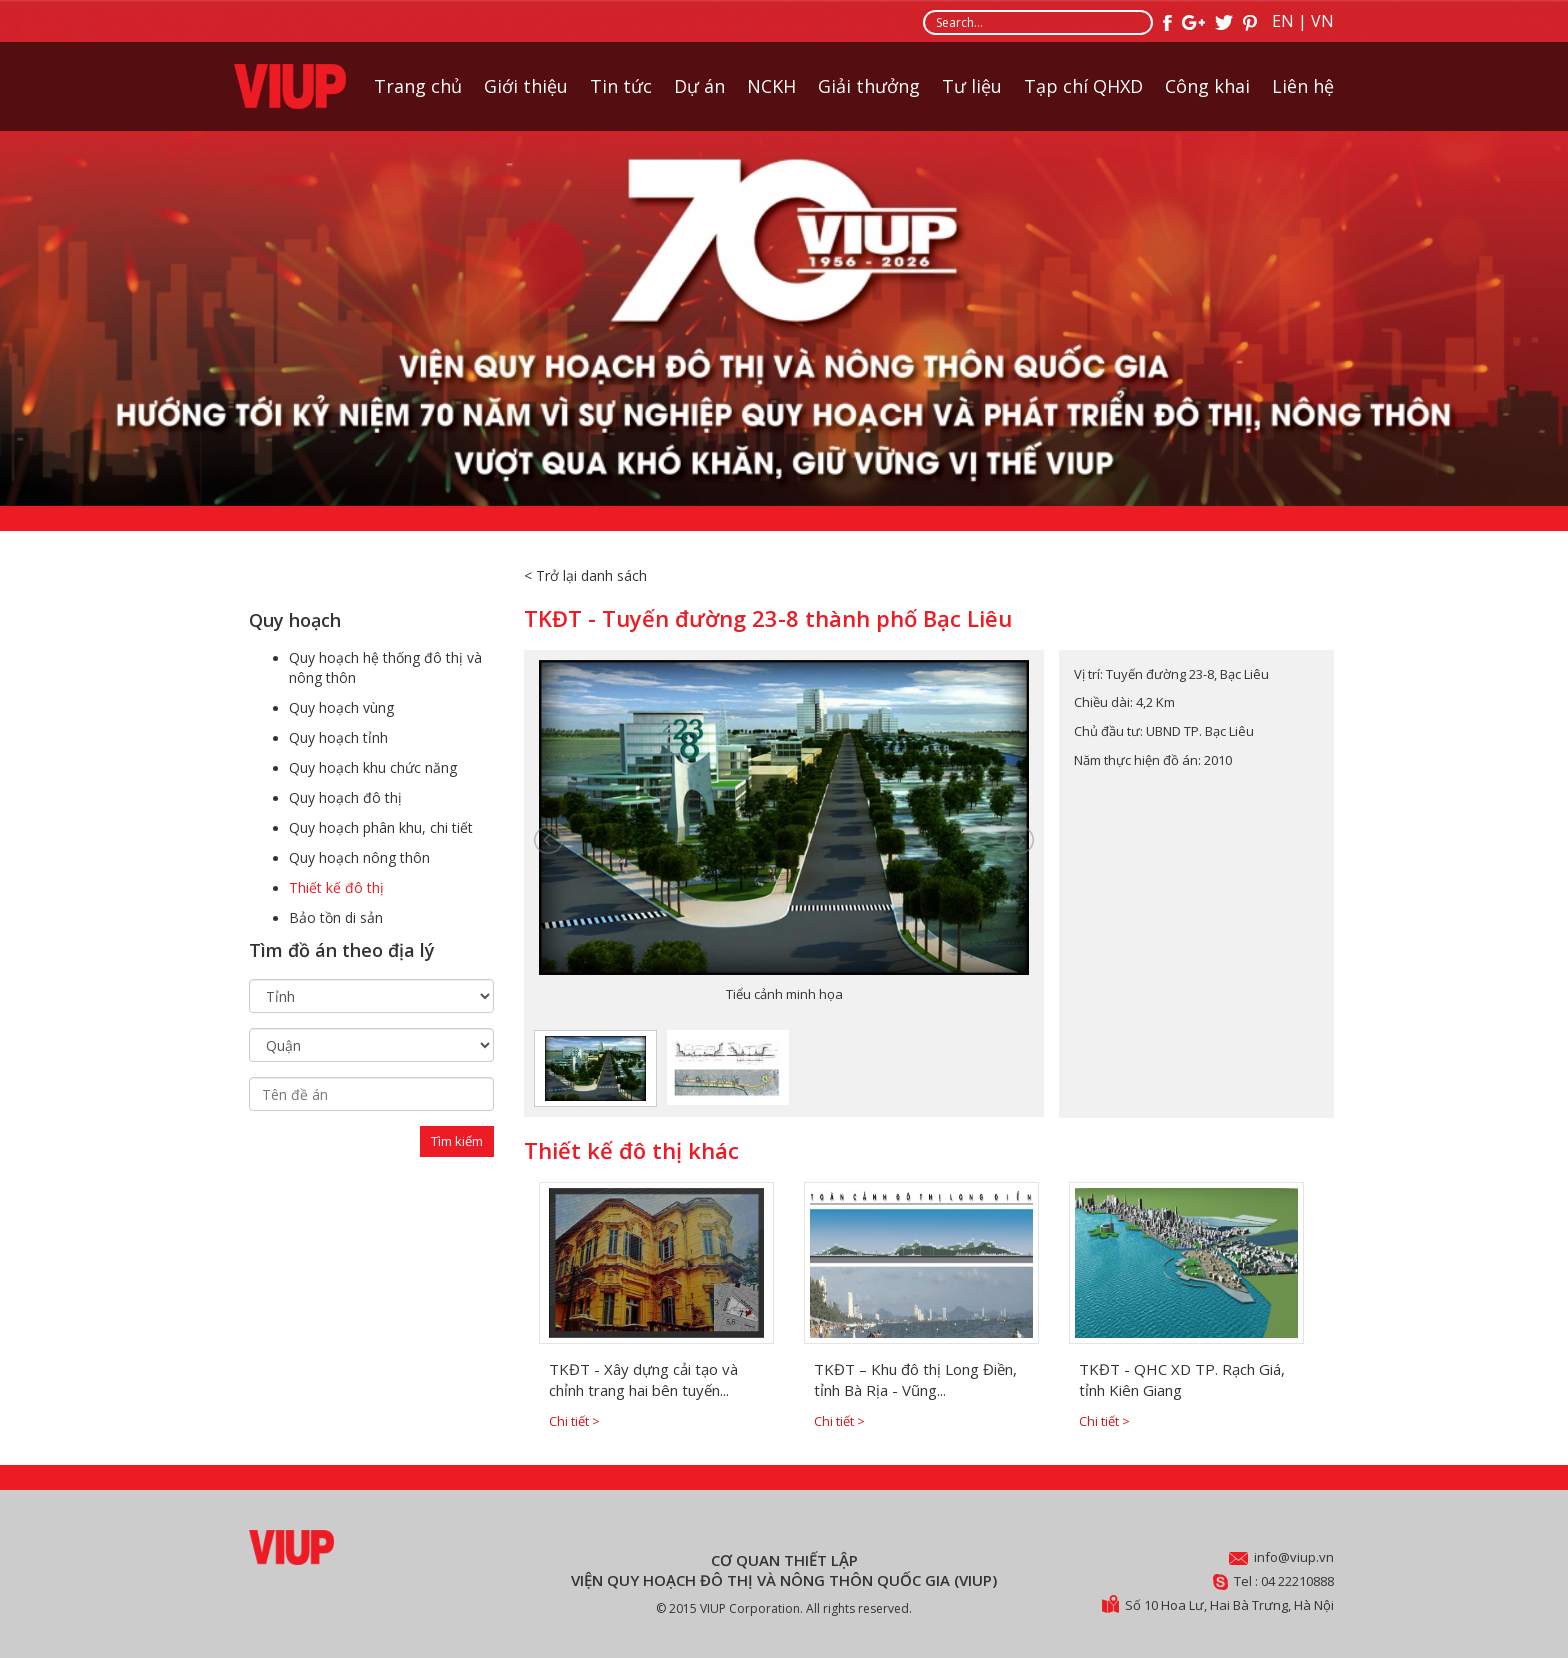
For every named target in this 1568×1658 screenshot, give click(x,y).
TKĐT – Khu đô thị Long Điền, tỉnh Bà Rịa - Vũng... (915, 1379)
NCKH (771, 86)
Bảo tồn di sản (336, 917)
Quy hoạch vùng (341, 707)
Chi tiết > (574, 1421)
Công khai (1207, 86)
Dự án (699, 86)
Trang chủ (418, 86)
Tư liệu (972, 86)
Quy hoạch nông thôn (359, 857)
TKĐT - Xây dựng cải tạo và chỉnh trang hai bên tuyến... (643, 1379)
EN (1283, 21)
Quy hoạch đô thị (345, 797)
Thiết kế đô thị (336, 887)
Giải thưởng (869, 86)
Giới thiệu (526, 86)
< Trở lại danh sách (585, 575)
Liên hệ (1303, 86)
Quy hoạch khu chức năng (373, 767)
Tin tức (621, 86)
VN (1322, 21)
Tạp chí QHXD (1083, 86)
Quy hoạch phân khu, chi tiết (381, 827)
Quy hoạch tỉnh (338, 737)
